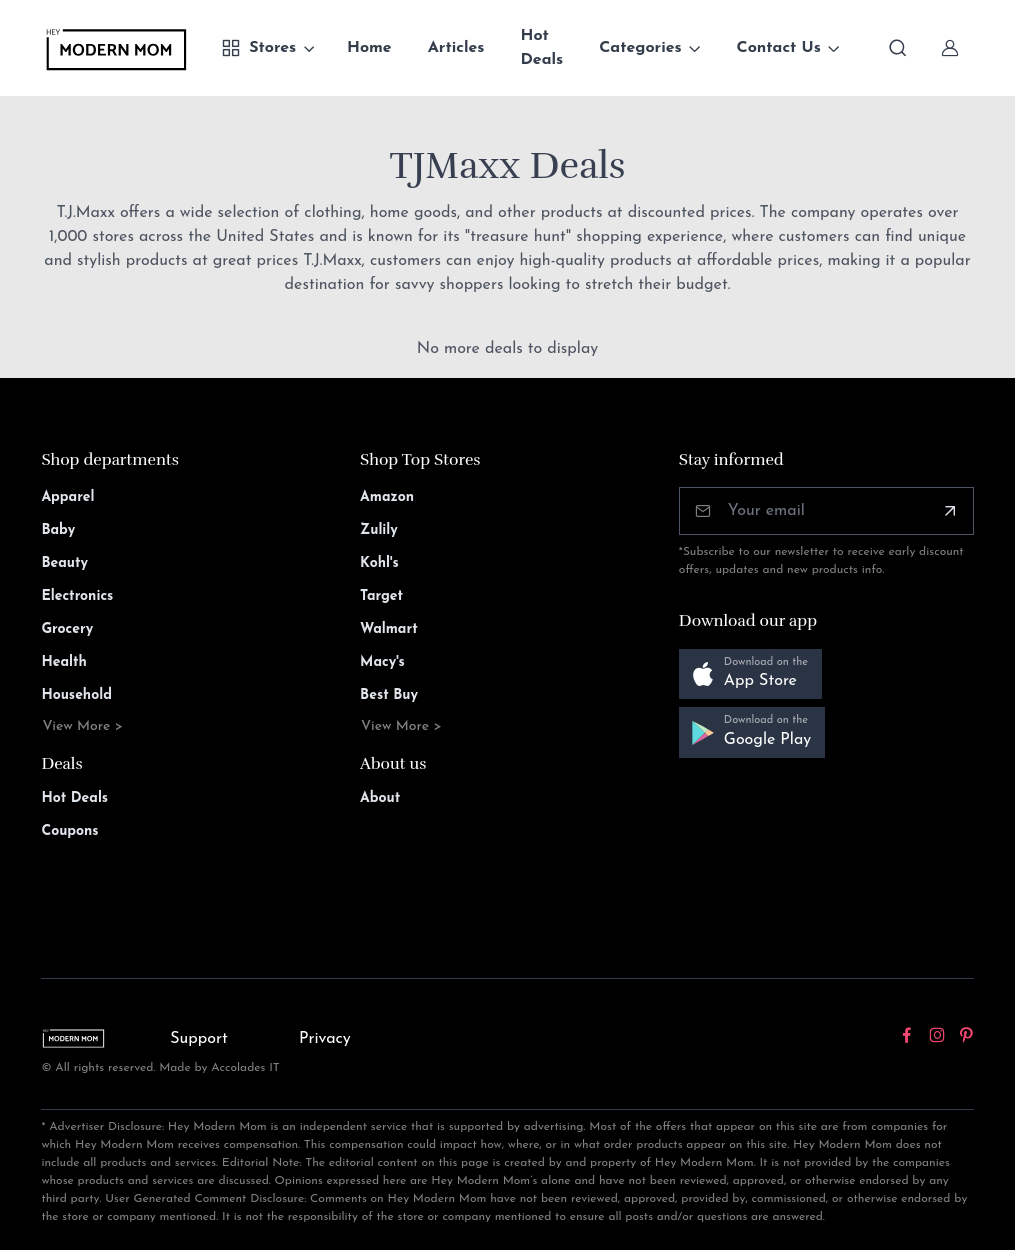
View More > (82, 726)
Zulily (379, 530)
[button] (750, 674)
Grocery (67, 629)
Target (381, 596)
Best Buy (389, 695)
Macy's (382, 662)
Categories (640, 48)
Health (63, 662)
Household (76, 695)
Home (369, 48)
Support (199, 1039)
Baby (58, 530)
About (380, 798)
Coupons (69, 831)
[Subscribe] (950, 511)
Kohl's (379, 563)
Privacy (325, 1039)
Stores (258, 48)
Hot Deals (542, 48)
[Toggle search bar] (898, 48)
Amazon (387, 497)
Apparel (67, 497)
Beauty (64, 563)
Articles (456, 48)
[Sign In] (950, 48)
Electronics (77, 596)
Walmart (389, 629)
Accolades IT (245, 1068)
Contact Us (779, 48)
